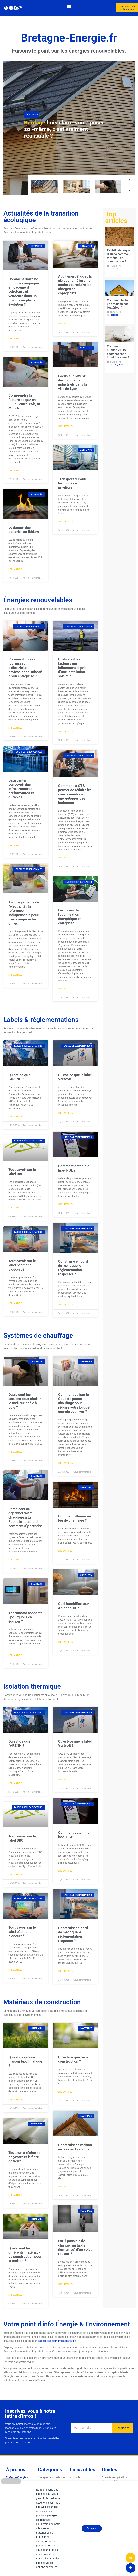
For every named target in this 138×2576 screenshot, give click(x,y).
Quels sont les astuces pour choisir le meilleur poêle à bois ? (24, 1401)
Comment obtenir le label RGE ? (73, 1168)
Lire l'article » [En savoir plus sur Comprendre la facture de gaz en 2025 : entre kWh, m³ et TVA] (16, 470)
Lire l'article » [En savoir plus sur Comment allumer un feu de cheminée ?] (65, 1551)
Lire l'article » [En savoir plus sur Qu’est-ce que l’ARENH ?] (16, 1116)
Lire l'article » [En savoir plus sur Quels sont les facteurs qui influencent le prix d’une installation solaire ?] (65, 731)
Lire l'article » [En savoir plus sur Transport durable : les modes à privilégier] (65, 522)
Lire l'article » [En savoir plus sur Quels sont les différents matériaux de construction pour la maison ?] (16, 2295)
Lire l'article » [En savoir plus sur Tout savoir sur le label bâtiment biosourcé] (16, 1303)
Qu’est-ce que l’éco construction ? (73, 2059)
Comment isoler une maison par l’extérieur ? (118, 304)
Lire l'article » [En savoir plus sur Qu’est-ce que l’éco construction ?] (65, 2092)
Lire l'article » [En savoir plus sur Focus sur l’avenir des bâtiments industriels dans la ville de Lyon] (65, 426)
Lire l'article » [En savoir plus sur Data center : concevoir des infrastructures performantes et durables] (16, 845)
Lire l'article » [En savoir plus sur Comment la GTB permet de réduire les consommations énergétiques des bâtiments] (65, 858)
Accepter (92, 2528)
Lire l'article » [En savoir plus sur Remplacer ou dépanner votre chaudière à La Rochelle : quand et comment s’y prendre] (16, 1560)
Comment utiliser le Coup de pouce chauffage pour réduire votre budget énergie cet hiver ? (74, 1403)
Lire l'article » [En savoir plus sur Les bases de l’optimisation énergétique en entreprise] (65, 989)
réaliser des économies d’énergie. (57, 2341)
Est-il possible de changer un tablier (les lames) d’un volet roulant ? (75, 2247)
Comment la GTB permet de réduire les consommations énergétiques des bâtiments (75, 794)
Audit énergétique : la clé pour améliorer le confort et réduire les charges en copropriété (75, 284)
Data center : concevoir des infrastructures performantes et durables (21, 788)
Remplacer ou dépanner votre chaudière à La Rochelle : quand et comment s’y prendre (25, 1517)
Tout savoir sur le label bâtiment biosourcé (22, 1265)
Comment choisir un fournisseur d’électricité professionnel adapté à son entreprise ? (25, 667)
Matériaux (115, 268)
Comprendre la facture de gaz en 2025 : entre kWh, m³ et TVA (24, 401)
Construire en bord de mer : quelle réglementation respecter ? (73, 1267)
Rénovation (32, 114)
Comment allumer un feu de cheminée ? (74, 1518)
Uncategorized (117, 364)
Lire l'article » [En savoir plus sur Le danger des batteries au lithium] (16, 569)
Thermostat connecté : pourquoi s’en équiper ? (25, 1617)
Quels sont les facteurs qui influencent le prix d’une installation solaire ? (72, 667)
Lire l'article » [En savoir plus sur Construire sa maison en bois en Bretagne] (65, 2186)
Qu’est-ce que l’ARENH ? (19, 1077)
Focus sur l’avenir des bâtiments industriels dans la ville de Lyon (72, 382)
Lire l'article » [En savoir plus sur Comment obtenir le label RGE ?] (65, 1204)
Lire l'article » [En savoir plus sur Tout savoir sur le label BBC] (16, 1208)
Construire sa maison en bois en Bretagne (75, 2147)
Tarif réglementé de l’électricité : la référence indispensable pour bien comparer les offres (23, 913)
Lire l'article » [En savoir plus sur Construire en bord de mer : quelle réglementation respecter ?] (65, 1304)
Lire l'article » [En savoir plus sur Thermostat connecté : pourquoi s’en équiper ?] (16, 1655)
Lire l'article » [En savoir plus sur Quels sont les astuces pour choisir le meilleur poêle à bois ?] (16, 1452)
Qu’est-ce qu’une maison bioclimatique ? (25, 2061)
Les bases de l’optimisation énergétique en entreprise (70, 916)
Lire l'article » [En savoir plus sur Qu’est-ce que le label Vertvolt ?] (65, 1113)
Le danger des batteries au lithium (23, 529)
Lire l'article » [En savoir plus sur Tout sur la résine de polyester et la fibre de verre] (16, 2195)
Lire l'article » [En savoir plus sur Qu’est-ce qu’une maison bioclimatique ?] (16, 2099)
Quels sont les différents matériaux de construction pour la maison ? (25, 2254)
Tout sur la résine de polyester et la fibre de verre (24, 2157)
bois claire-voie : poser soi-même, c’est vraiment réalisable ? (64, 129)
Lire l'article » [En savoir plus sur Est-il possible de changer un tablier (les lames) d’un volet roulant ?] (65, 2284)
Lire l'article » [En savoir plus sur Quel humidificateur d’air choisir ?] (65, 1642)
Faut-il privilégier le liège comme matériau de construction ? (118, 256)
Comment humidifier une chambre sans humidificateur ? (118, 352)
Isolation (114, 315)
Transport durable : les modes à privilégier (73, 483)
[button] (69, 6)
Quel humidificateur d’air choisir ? (73, 1606)
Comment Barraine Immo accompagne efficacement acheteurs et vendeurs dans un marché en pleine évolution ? (23, 291)
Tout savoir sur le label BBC (22, 1172)
